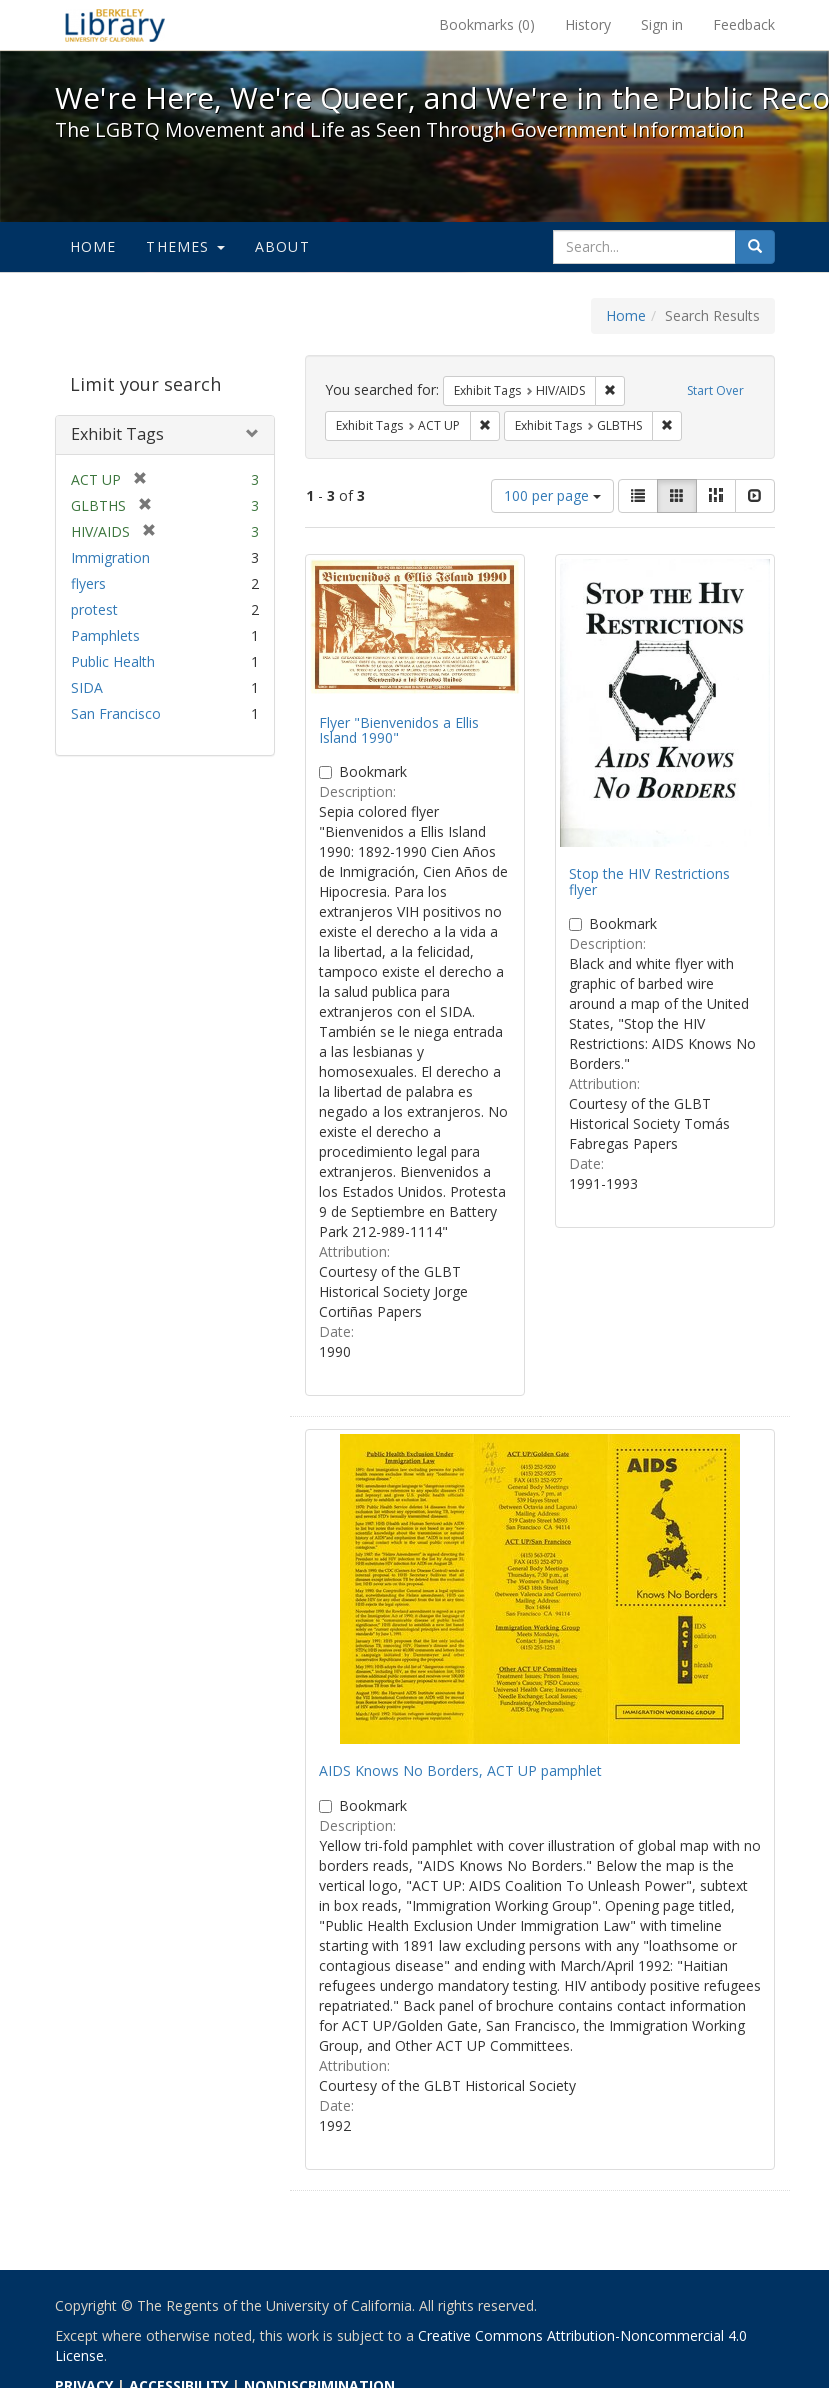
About (282, 246)
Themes (185, 246)
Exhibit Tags (117, 434)
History (588, 24)
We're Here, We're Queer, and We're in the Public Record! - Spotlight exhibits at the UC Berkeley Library (115, 25)
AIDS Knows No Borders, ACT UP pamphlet (460, 1770)
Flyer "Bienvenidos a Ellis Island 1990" (399, 730)
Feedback (744, 24)
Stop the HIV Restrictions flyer (649, 881)
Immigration (110, 557)
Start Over (715, 390)
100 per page (552, 495)
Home (93, 246)
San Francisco (116, 713)
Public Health (113, 661)
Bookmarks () (487, 24)
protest (94, 609)
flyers (88, 583)
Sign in (662, 24)
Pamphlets (105, 635)
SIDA (87, 687)
